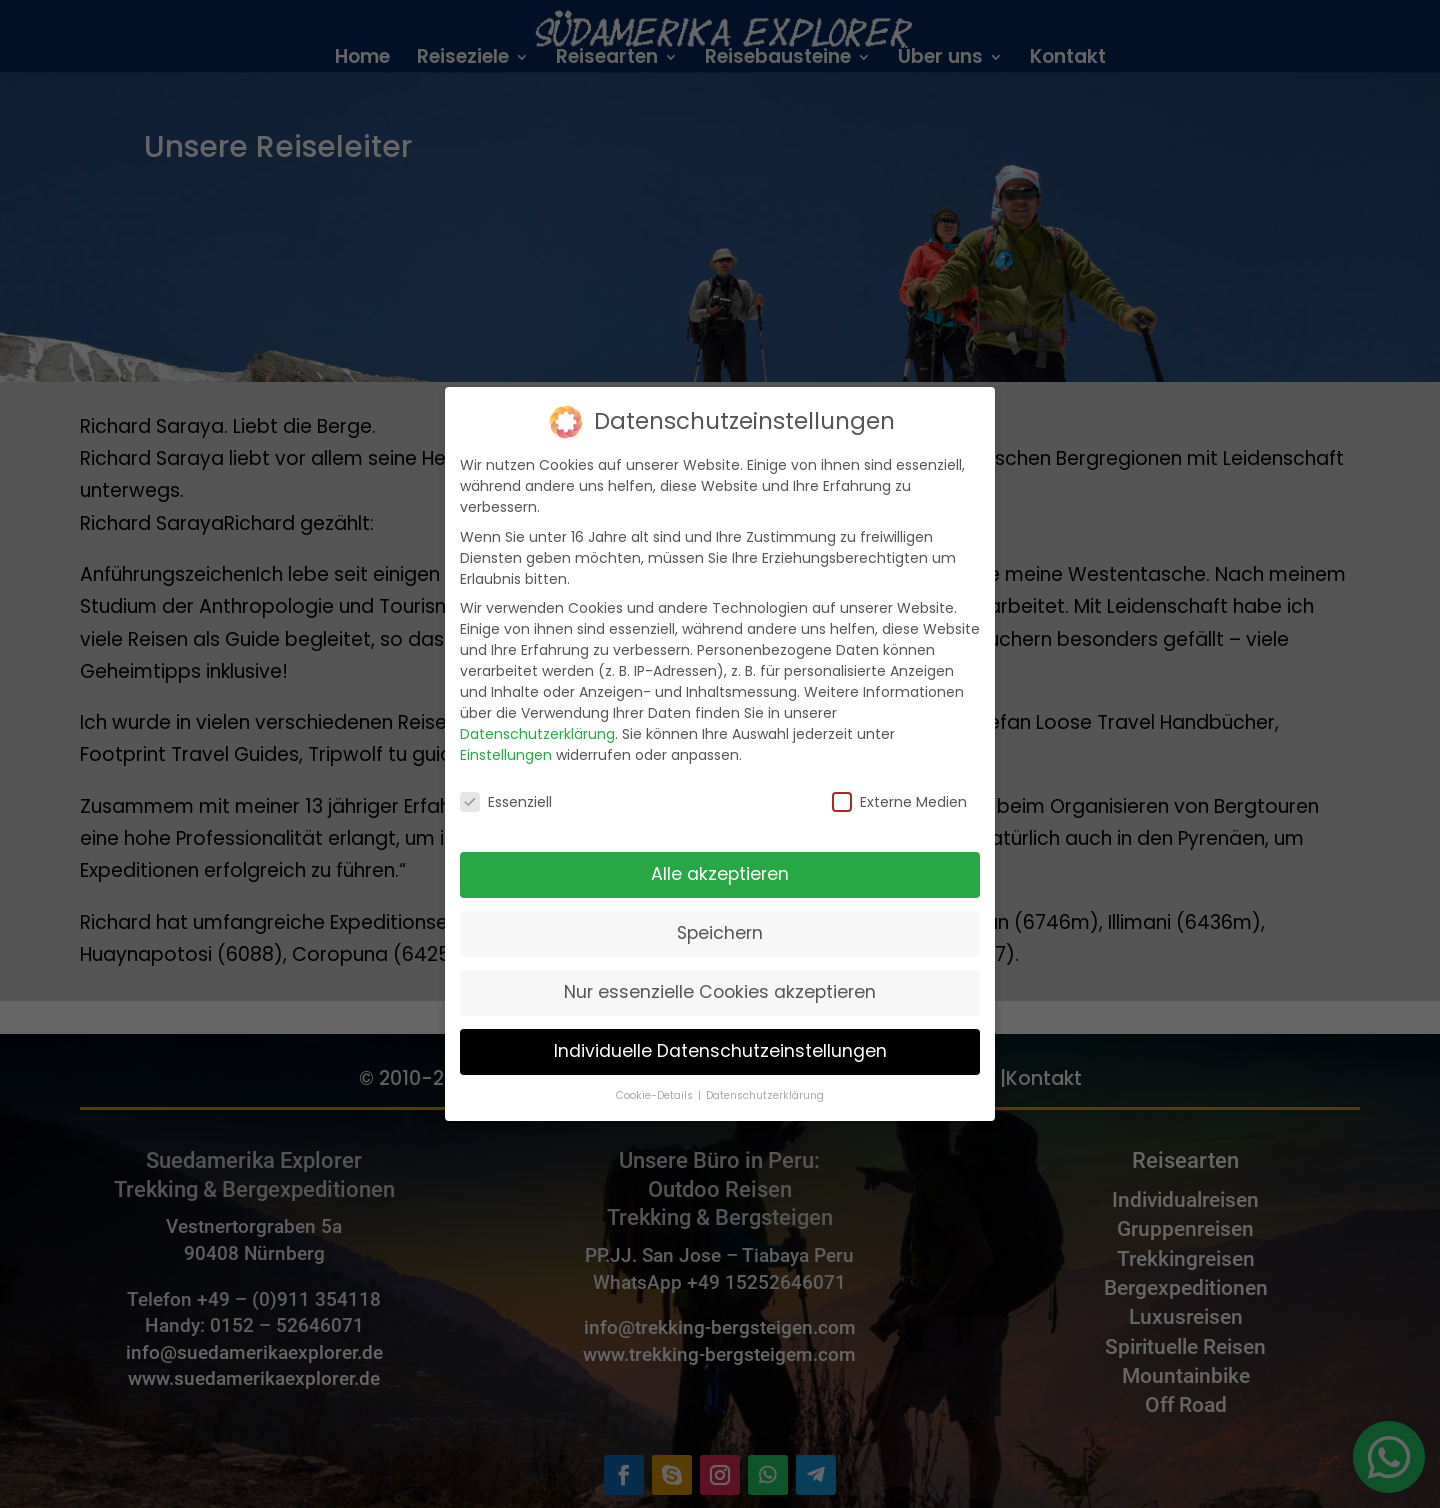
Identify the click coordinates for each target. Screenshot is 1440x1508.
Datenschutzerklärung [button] (765, 1077)
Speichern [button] (720, 915)
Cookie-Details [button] (656, 1077)
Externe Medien (899, 784)
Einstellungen (506, 737)
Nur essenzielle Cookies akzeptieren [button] (720, 974)
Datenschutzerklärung (537, 716)
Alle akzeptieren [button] (720, 856)
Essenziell (506, 784)
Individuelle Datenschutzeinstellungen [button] (720, 1033)
